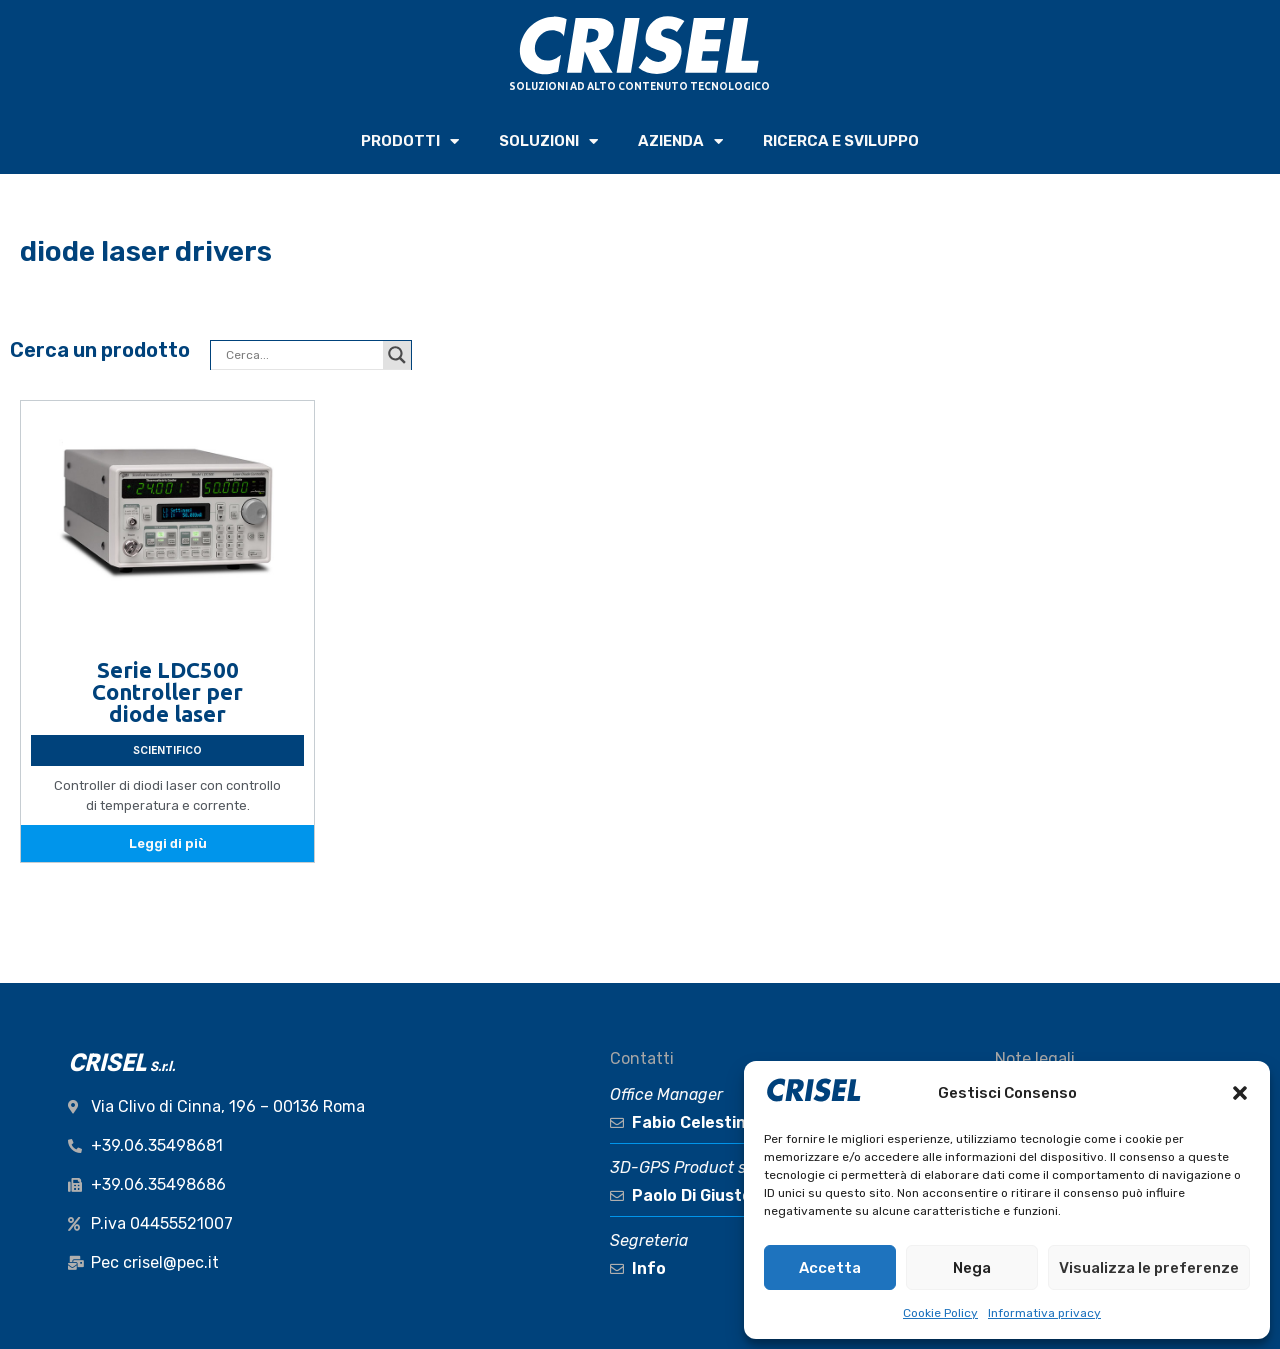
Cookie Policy (940, 1313)
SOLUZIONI (548, 141)
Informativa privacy (1044, 1313)
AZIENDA (680, 141)
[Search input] (302, 355)
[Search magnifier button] (397, 355)
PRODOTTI (410, 141)
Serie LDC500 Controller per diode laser (167, 691)
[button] (1240, 1093)
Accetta (830, 1268)
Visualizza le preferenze (1149, 1268)
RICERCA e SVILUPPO (841, 141)
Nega (972, 1268)
